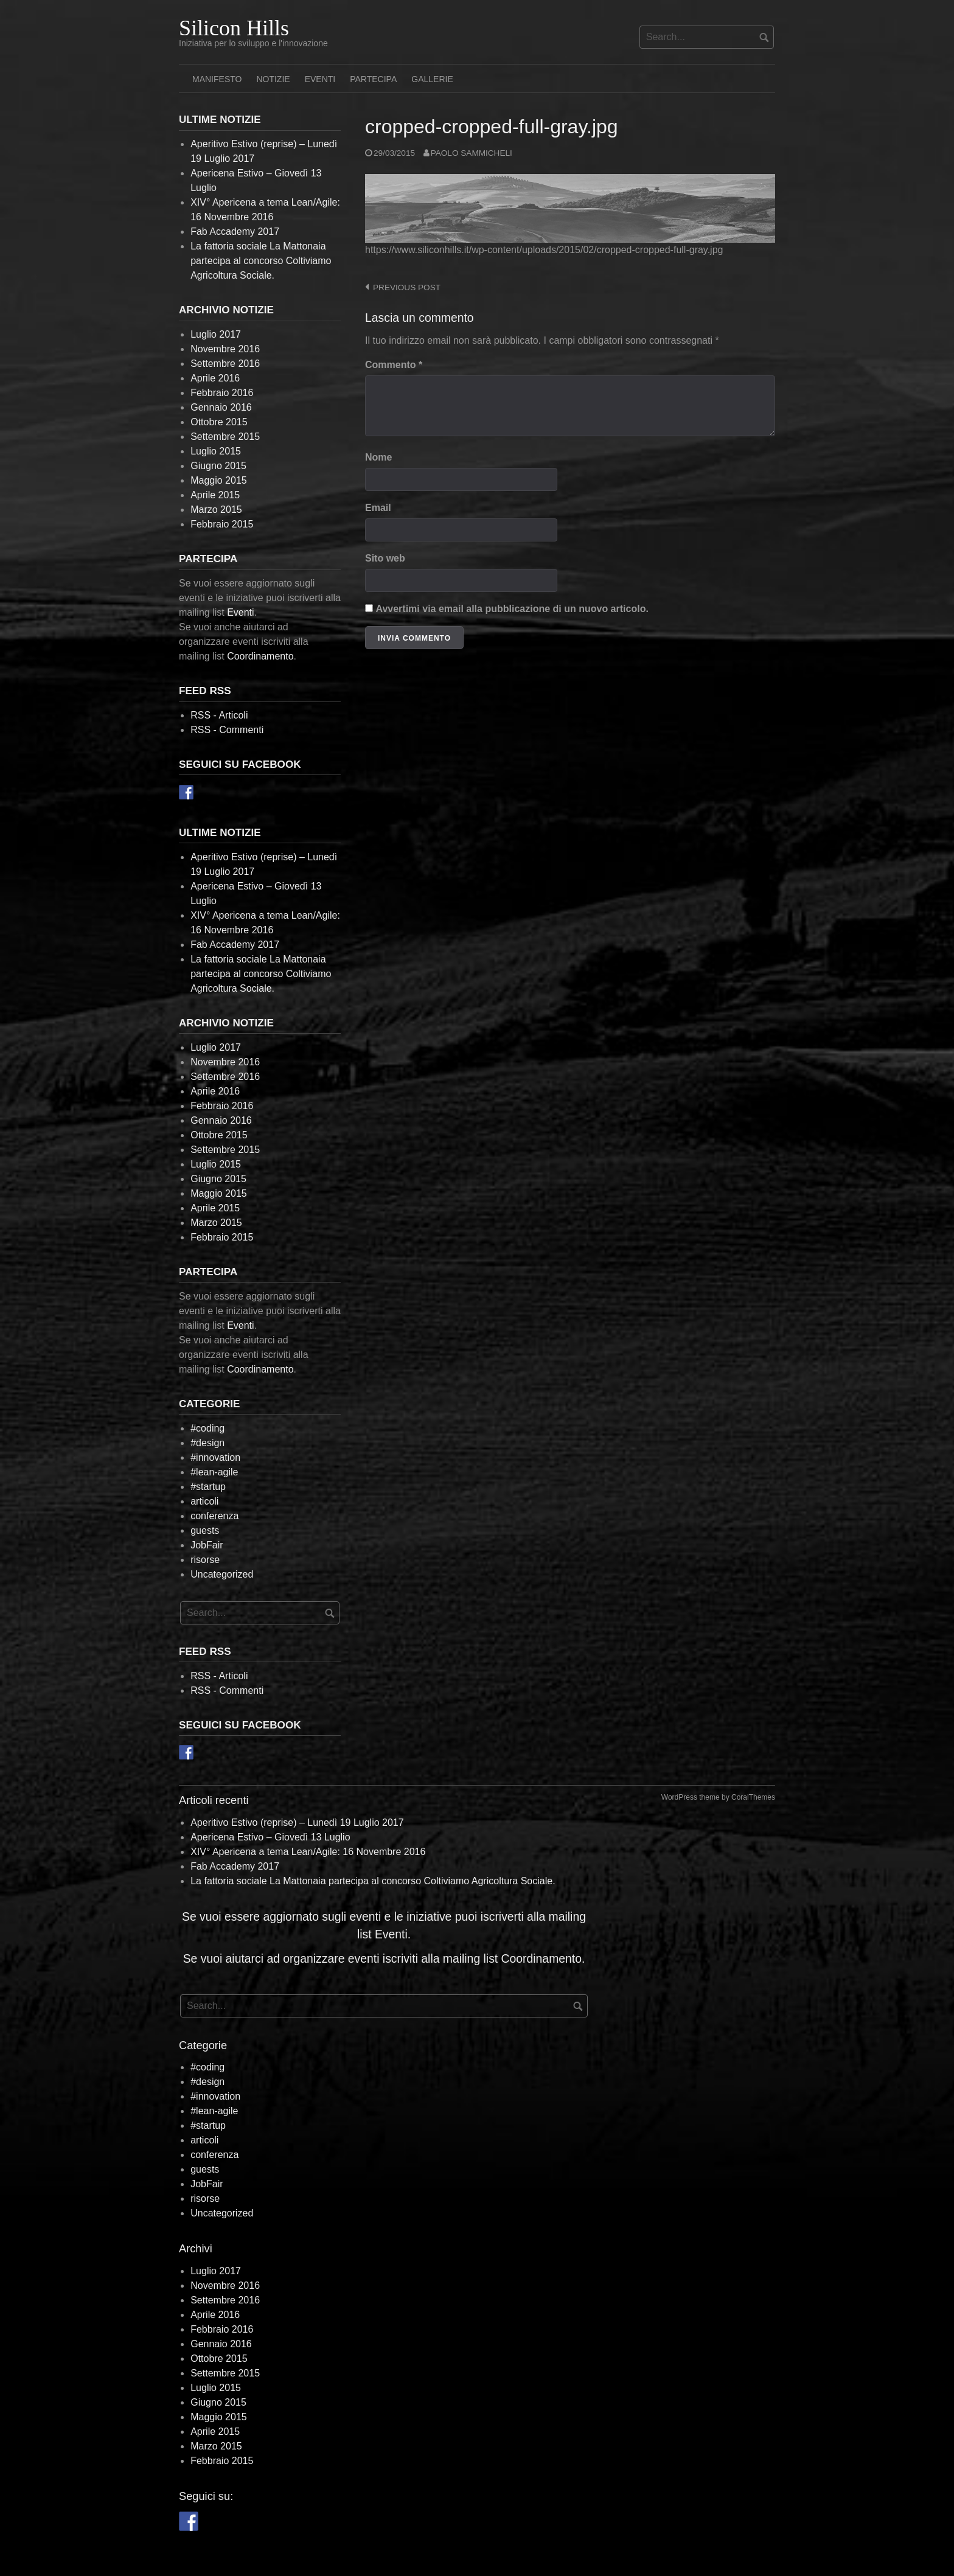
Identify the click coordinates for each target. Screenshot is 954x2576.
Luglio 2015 (215, 451)
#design (207, 1443)
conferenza (214, 1516)
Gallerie (432, 79)
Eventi (320, 79)
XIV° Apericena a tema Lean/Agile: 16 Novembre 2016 (307, 1852)
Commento (393, 365)
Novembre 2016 (225, 349)
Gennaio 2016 (221, 407)
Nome (378, 457)
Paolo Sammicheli (471, 153)
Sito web (385, 558)
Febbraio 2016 (221, 393)
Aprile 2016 (215, 378)
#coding (207, 1428)
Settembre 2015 (225, 436)
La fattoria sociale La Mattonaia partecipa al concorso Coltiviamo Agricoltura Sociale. (260, 260)
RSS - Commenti (226, 730)
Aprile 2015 (215, 495)
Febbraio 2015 (221, 524)
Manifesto (217, 79)
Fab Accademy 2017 (234, 231)
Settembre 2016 (225, 363)
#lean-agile (214, 1472)
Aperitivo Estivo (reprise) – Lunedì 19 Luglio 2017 (296, 1822)
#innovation (215, 1457)
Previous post (406, 287)
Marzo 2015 (216, 509)
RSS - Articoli (219, 715)
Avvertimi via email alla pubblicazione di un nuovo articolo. (511, 609)
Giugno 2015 (218, 466)
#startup (208, 1486)
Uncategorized (221, 1574)
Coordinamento (260, 656)
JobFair (206, 1545)
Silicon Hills (234, 28)
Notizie (273, 79)
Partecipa (373, 79)
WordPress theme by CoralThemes (718, 1797)
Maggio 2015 (218, 480)
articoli (204, 1501)
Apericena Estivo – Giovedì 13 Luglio (270, 1837)
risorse (205, 1559)
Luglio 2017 (215, 334)
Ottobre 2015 (218, 422)
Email (378, 508)
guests (204, 1530)
